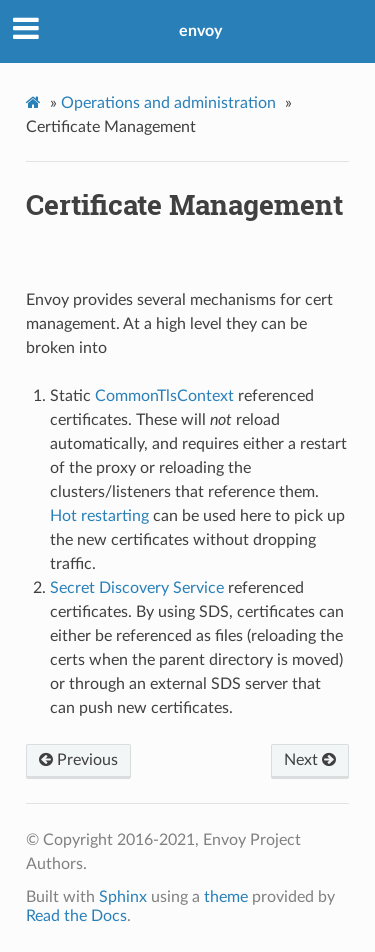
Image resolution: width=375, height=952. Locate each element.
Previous (78, 760)
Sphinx (123, 897)
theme (226, 897)
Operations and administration (168, 103)
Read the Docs (76, 916)
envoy (200, 31)
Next (310, 760)
